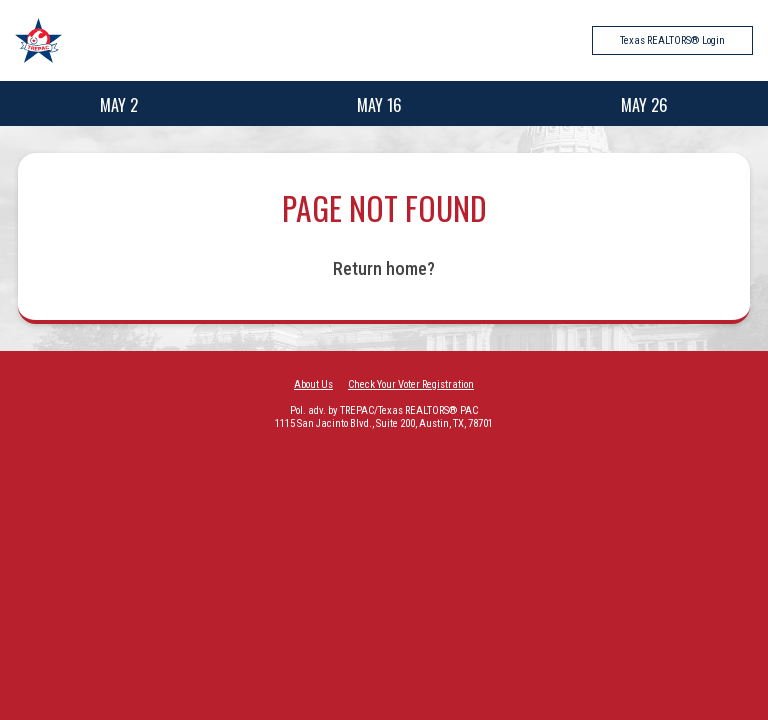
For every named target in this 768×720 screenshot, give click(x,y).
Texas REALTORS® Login (672, 40)
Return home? (384, 268)
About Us (313, 384)
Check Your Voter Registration (411, 384)
